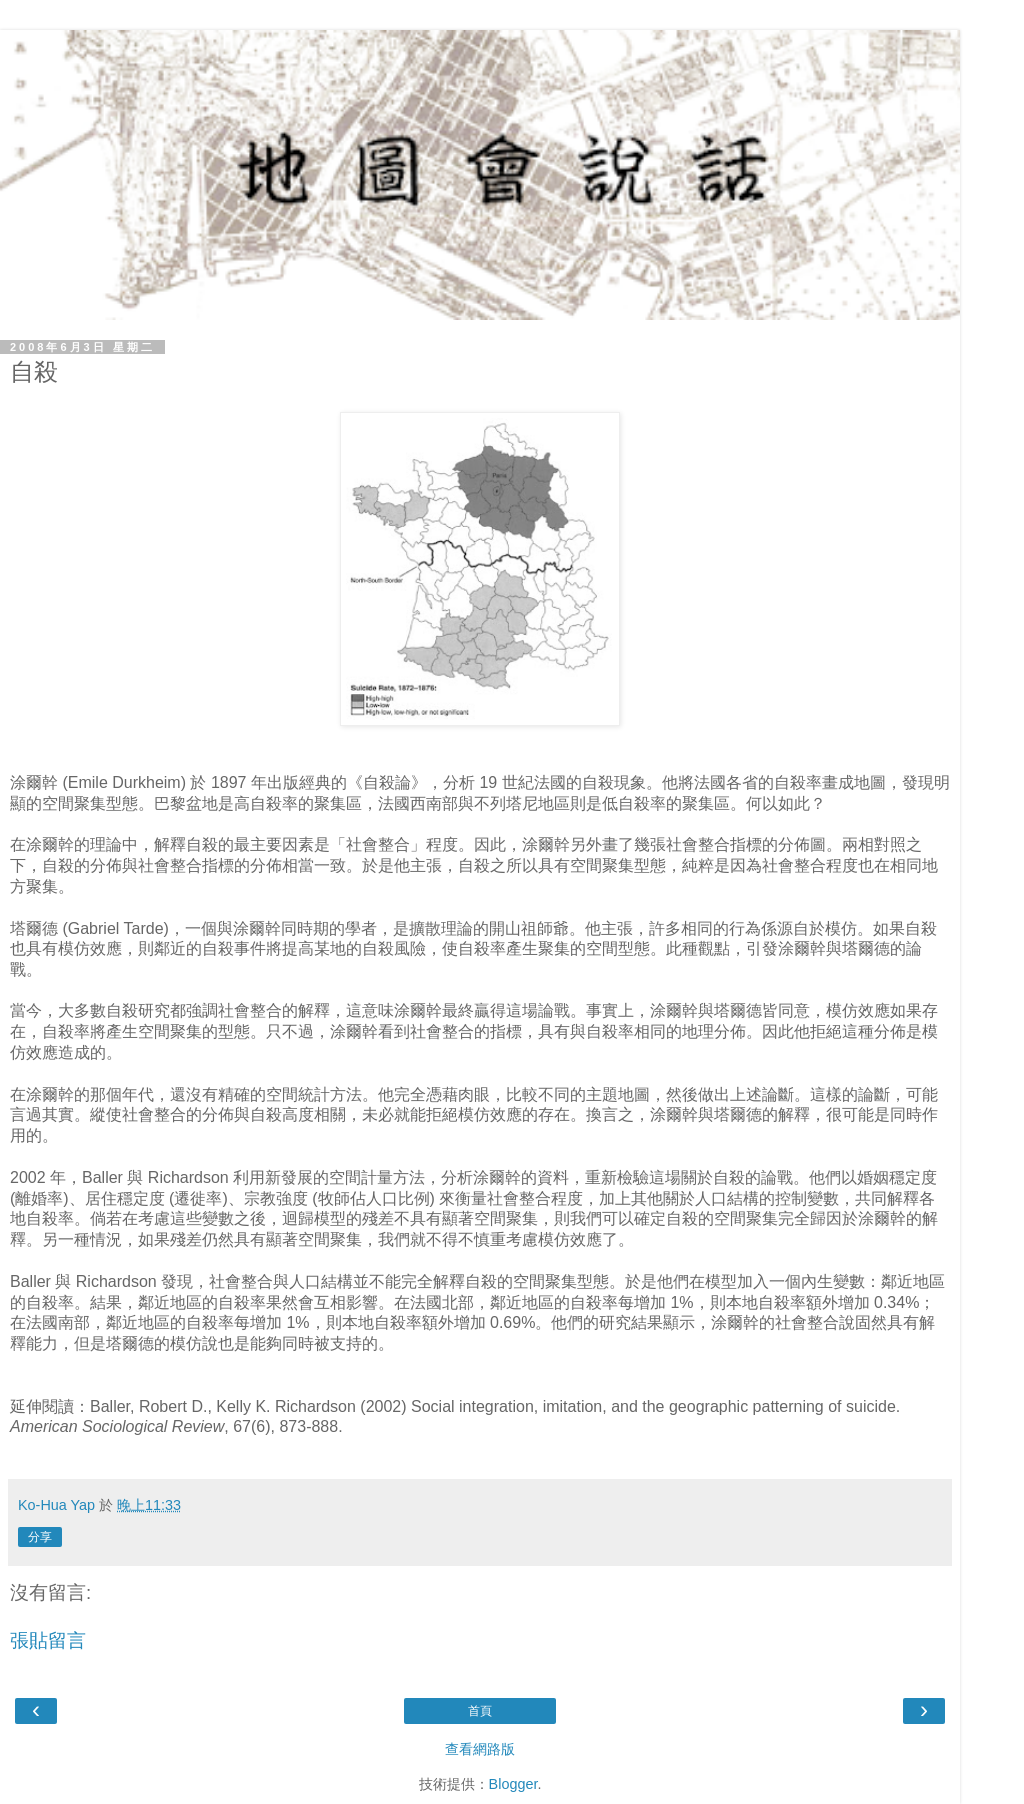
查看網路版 (480, 1749)
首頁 (480, 1711)
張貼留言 (48, 1640)
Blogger (513, 1784)
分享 (40, 1537)
